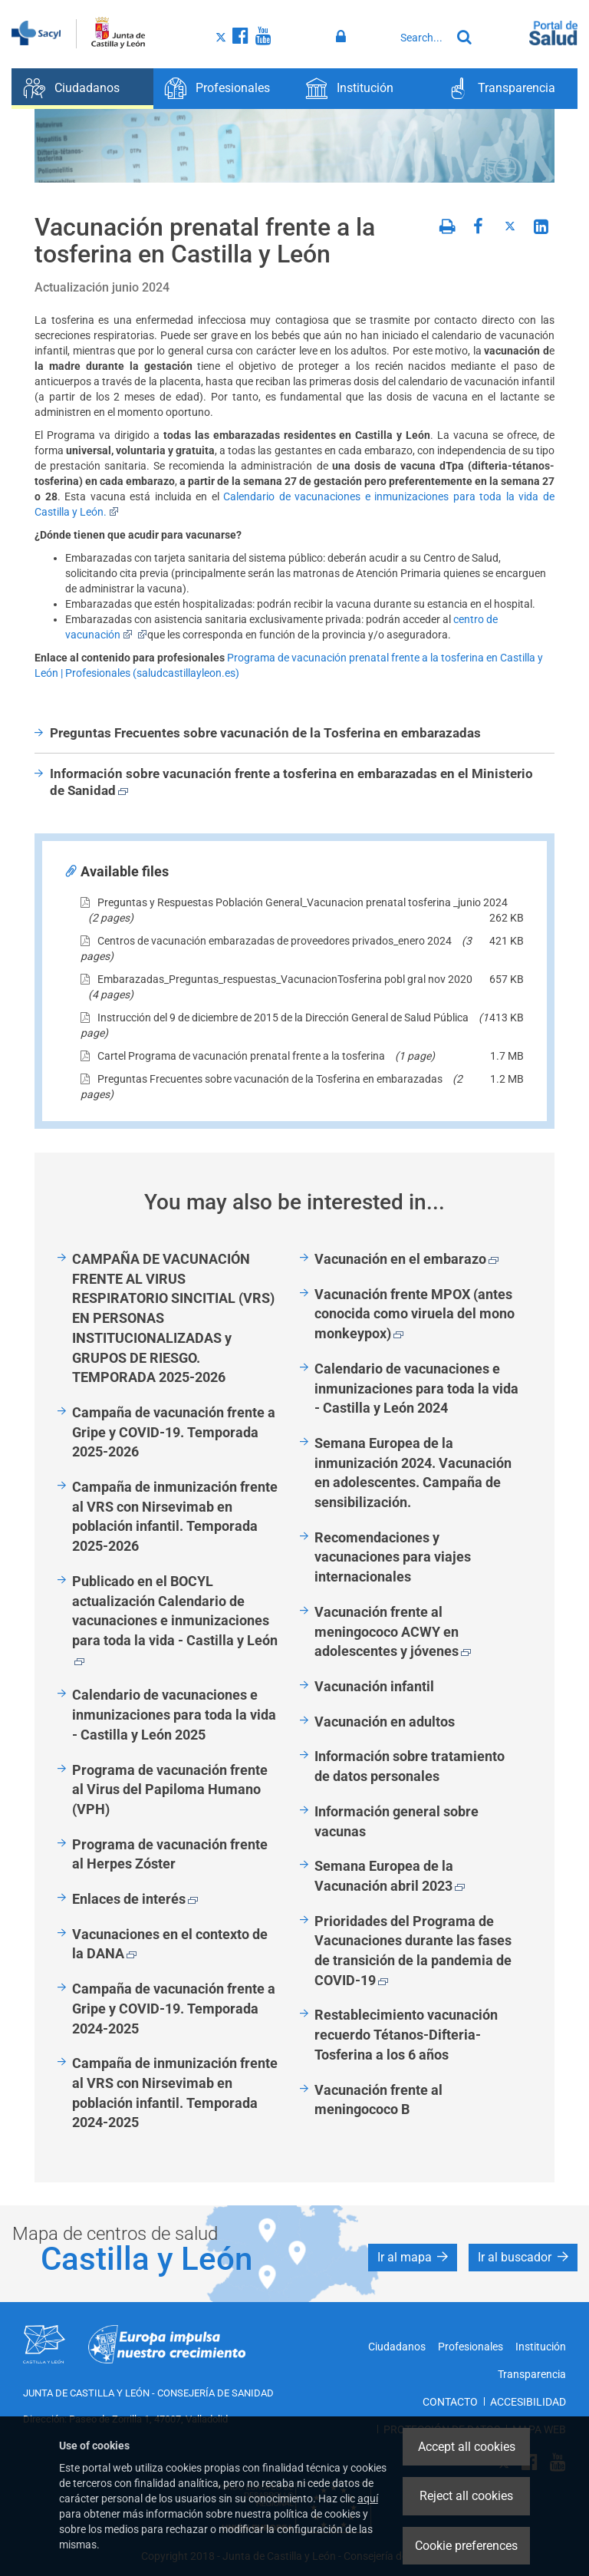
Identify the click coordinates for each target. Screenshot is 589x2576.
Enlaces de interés (135, 1899)
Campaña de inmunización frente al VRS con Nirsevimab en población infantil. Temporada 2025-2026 (175, 1516)
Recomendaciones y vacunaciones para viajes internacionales (392, 1557)
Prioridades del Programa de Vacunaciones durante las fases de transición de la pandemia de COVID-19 (413, 1950)
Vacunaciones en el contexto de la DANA (170, 1944)
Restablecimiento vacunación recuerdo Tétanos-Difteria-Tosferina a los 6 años (406, 2034)
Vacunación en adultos (384, 1721)
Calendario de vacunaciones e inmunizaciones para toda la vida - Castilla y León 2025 (174, 1714)
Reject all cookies (466, 2496)
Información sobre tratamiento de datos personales (409, 1766)
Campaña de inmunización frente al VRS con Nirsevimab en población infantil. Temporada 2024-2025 (175, 2092)
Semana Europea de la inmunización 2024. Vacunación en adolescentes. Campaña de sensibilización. (413, 1472)
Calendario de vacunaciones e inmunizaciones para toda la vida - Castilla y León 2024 (416, 1388)
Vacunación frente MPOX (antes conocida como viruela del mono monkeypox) (414, 1313)
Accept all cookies (466, 2446)
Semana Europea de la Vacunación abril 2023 (389, 1876)
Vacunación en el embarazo (406, 1259)
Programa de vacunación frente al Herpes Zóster (170, 1854)
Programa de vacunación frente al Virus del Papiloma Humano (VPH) (170, 1789)
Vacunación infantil (374, 1686)
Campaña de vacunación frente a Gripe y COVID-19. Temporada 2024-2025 (173, 2008)
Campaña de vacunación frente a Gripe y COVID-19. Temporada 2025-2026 (173, 1432)
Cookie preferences (466, 2545)
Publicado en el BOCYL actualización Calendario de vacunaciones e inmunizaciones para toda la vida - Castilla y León (175, 1619)
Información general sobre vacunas (396, 1821)
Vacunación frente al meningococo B (378, 2100)
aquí (367, 2498)
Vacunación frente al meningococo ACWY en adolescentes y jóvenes (392, 1631)
